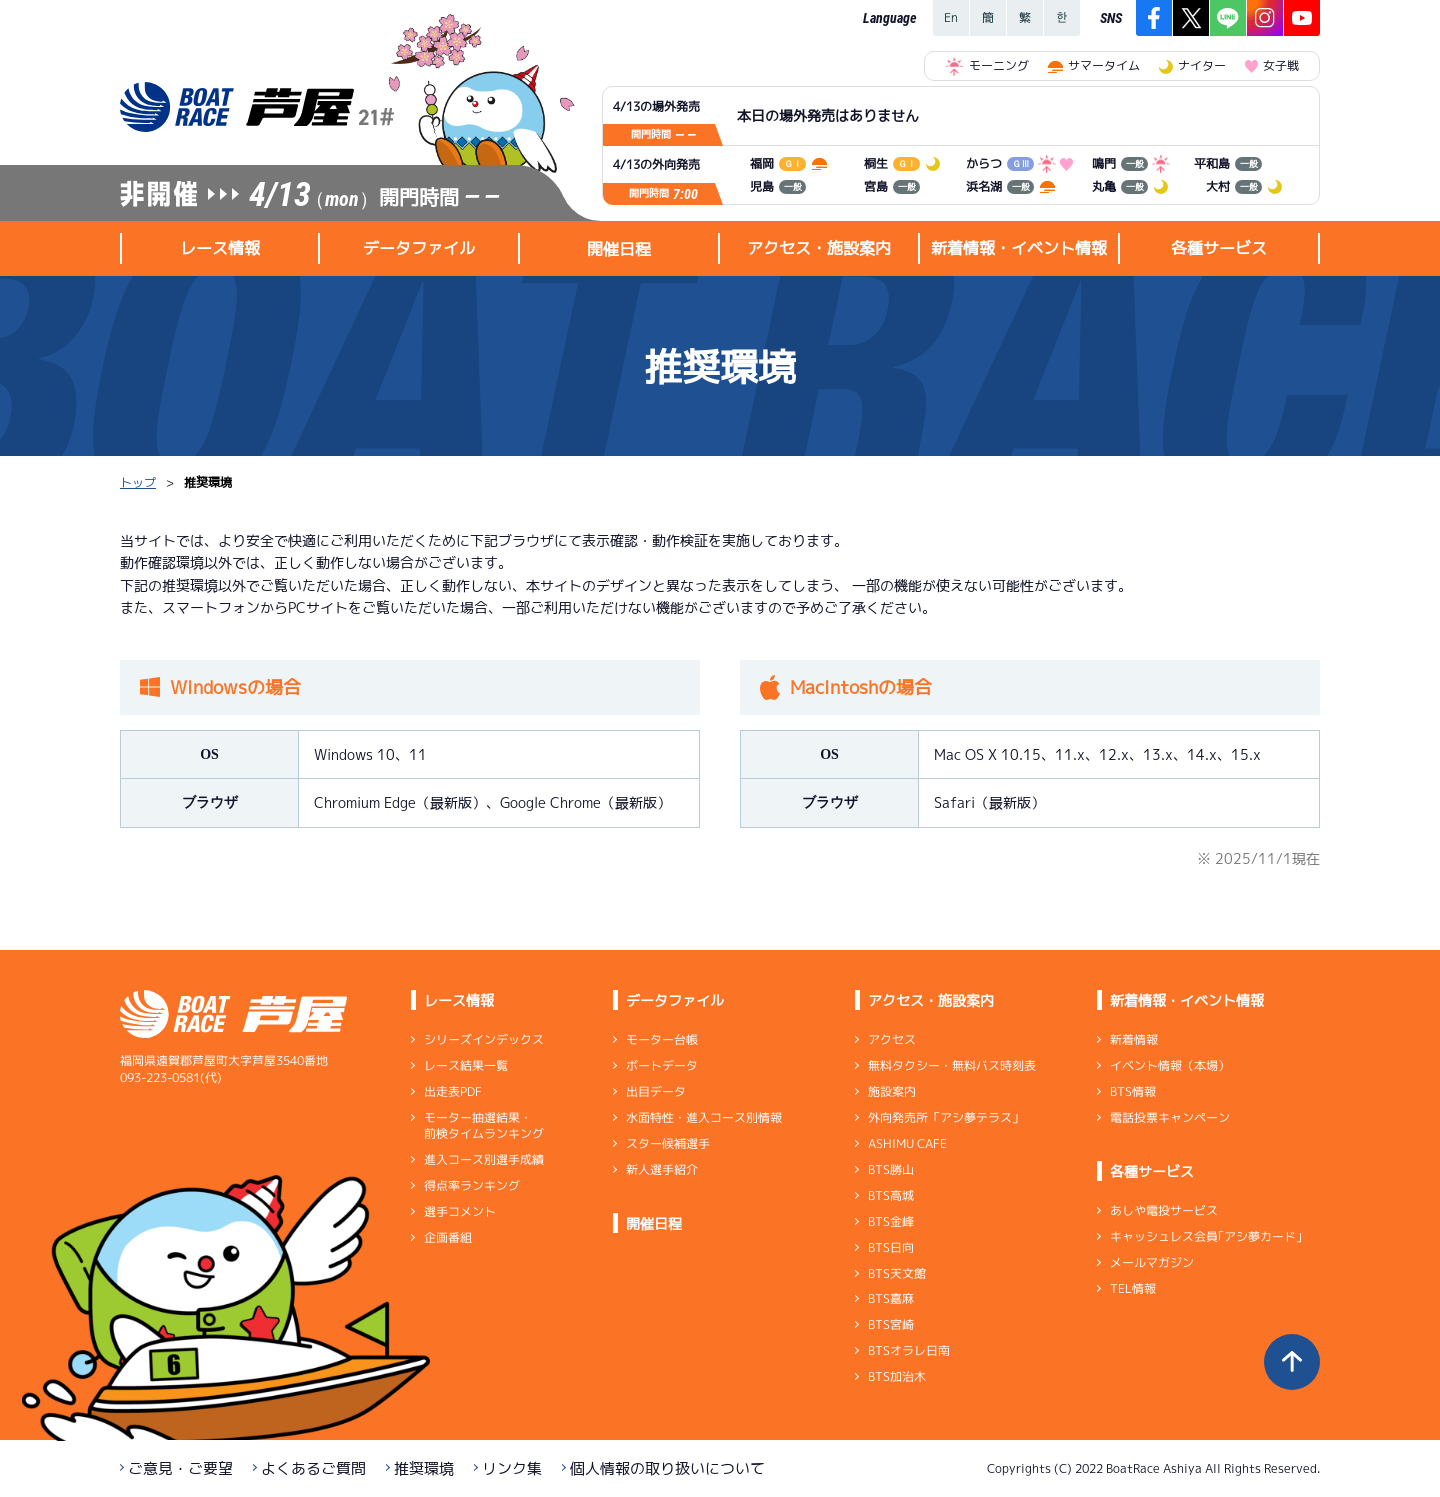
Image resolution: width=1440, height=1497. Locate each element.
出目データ (656, 1091)
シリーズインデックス (484, 1039)
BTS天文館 (897, 1272)
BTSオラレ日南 (909, 1350)
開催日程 (619, 249)
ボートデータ (662, 1065)
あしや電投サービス (1164, 1210)
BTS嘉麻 (891, 1298)
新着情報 (1134, 1039)
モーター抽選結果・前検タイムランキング (484, 1125)
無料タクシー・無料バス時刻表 (952, 1065)
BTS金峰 (891, 1221)
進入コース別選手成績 (484, 1159)
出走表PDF (453, 1091)
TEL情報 (1133, 1288)
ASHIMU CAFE (907, 1143)
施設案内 (892, 1091)
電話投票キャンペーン (1170, 1117)
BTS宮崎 (891, 1324)
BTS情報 (1133, 1091)
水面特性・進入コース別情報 (704, 1117)
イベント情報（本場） (1170, 1065)
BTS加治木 (897, 1376)
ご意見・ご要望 (180, 1468)
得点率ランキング (472, 1185)
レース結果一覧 (466, 1065)
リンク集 (512, 1468)
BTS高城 (891, 1195)
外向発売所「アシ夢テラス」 (946, 1117)
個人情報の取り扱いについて (667, 1468)
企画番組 (448, 1237)
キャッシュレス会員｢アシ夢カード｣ (1206, 1236)
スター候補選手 (668, 1143)
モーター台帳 (662, 1039)
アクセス (892, 1039)
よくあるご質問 (313, 1468)
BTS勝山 (891, 1169)
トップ (138, 482)
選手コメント (460, 1211)
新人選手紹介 (662, 1169)
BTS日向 (891, 1247)
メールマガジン (1152, 1262)
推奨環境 (424, 1468)
